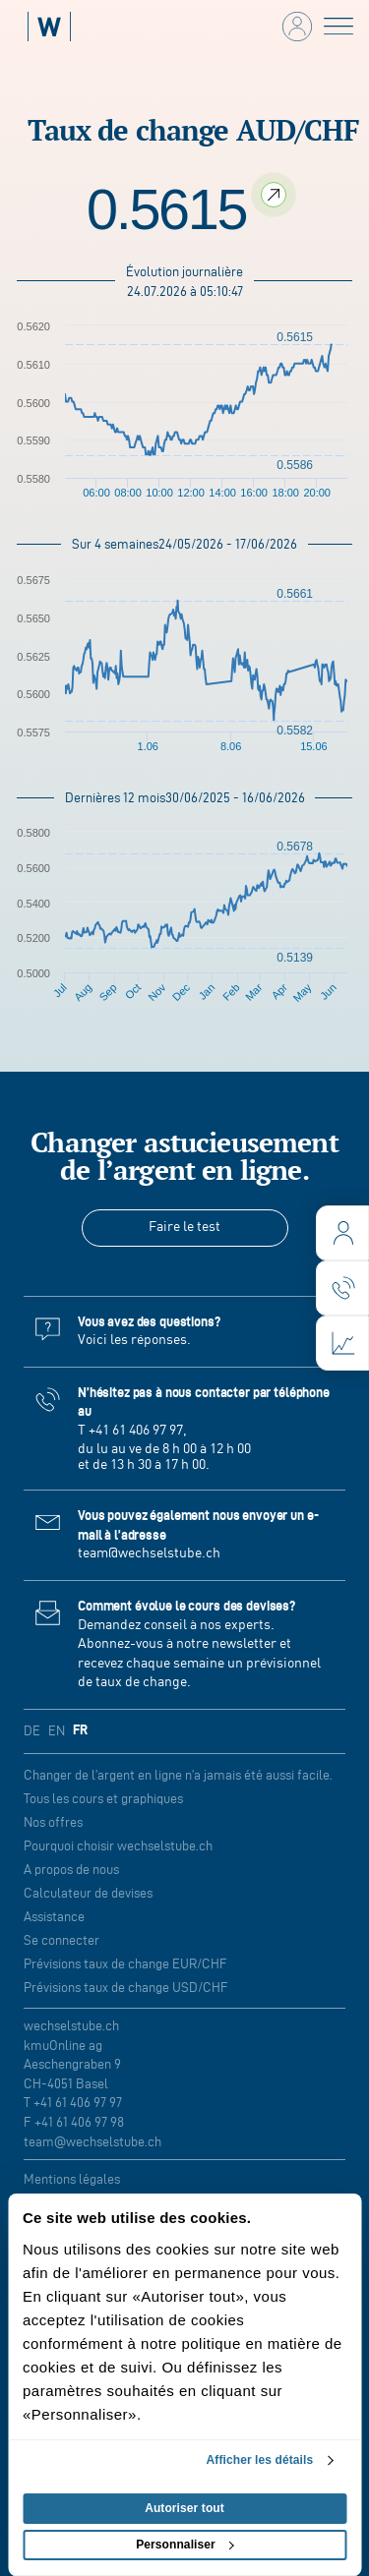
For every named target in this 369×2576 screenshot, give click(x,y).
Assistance (54, 1916)
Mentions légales (72, 2179)
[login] (342, 1232)
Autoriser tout (184, 2508)
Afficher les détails (260, 2460)
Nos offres (53, 1822)
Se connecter (61, 1940)
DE (32, 1731)
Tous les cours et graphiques (103, 1798)
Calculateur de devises (88, 1893)
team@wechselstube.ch (149, 1553)
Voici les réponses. (134, 1340)
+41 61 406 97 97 (136, 1430)
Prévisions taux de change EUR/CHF (125, 1964)
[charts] (342, 1343)
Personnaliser (185, 2544)
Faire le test (184, 1227)
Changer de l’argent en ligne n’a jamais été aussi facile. (178, 1775)
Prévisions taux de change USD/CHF (126, 1987)
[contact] (342, 1288)
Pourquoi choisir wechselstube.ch (118, 1846)
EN (56, 1731)
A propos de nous (71, 1869)
